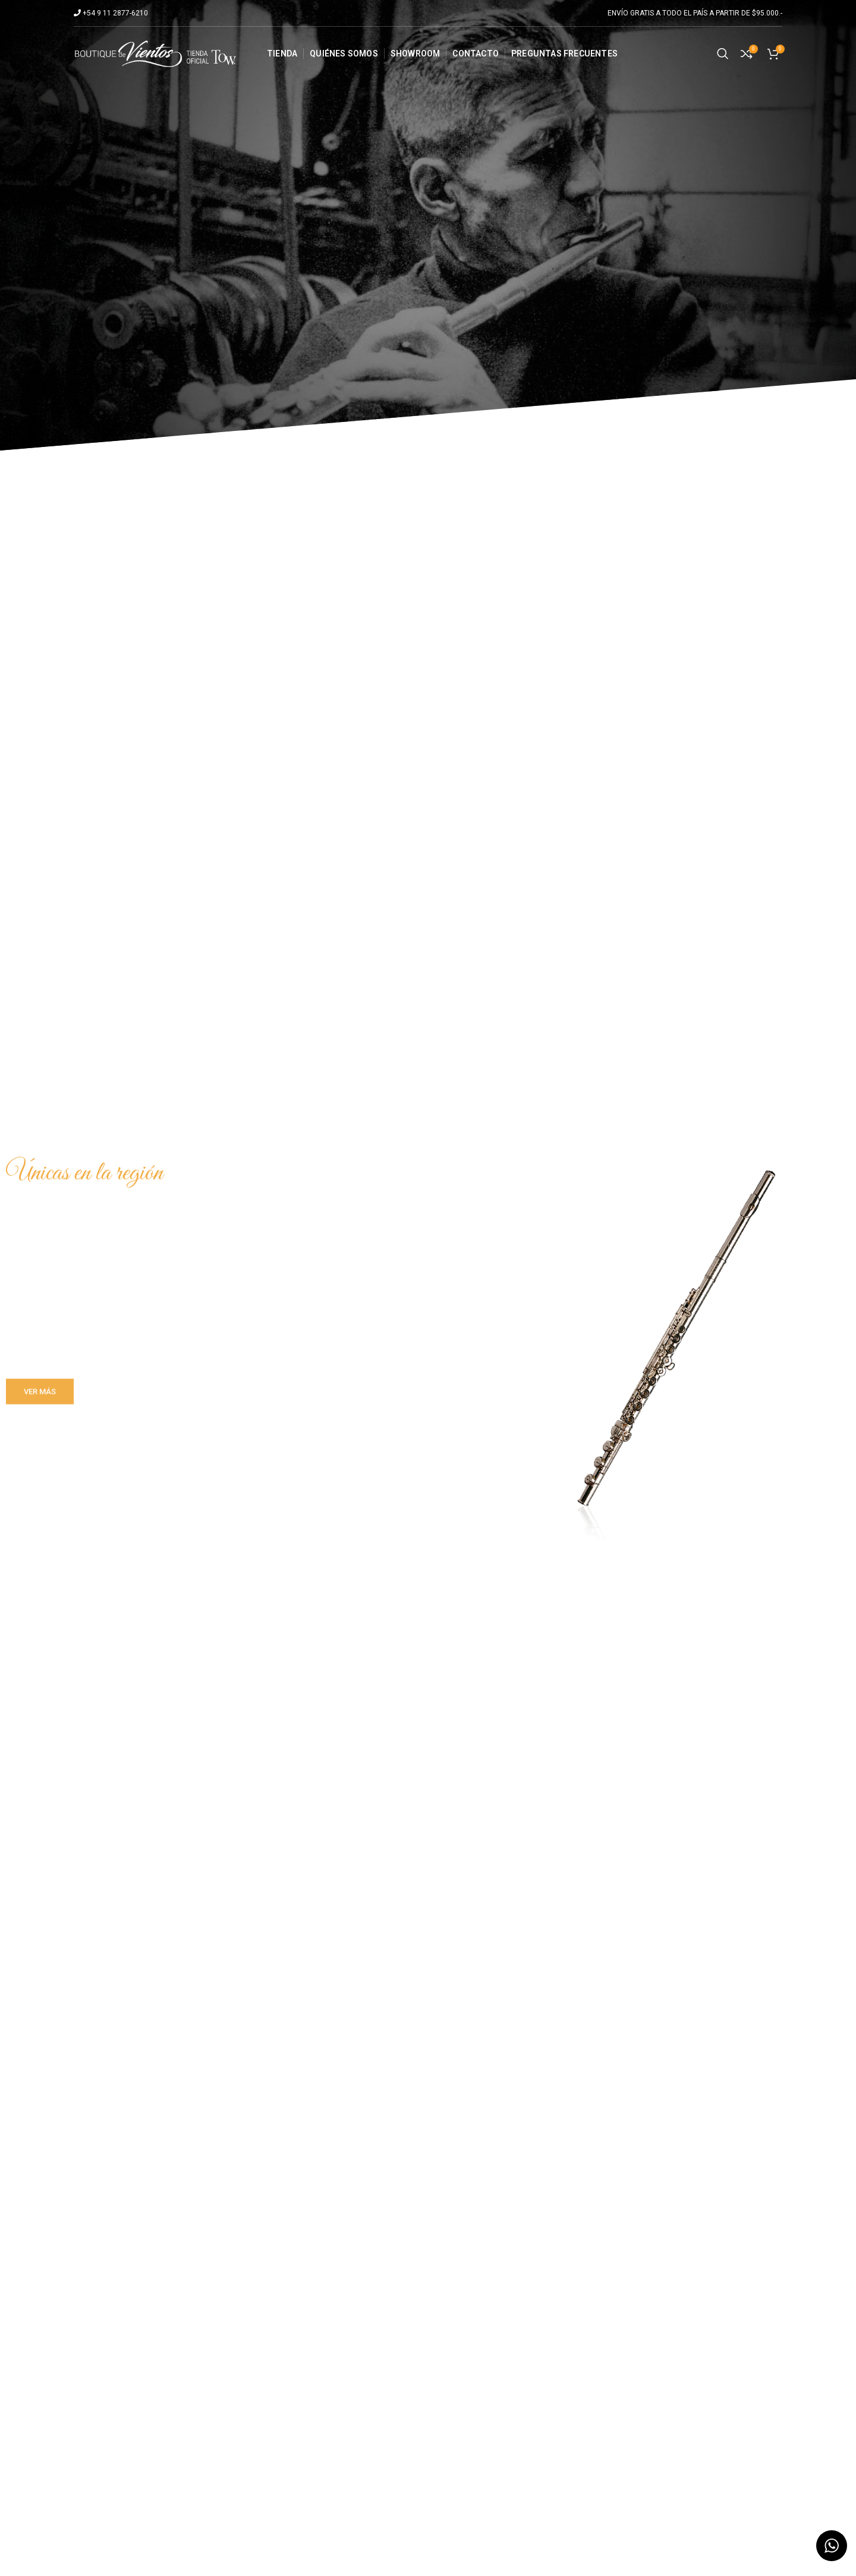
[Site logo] (155, 53)
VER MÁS (40, 1398)
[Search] (723, 53)
